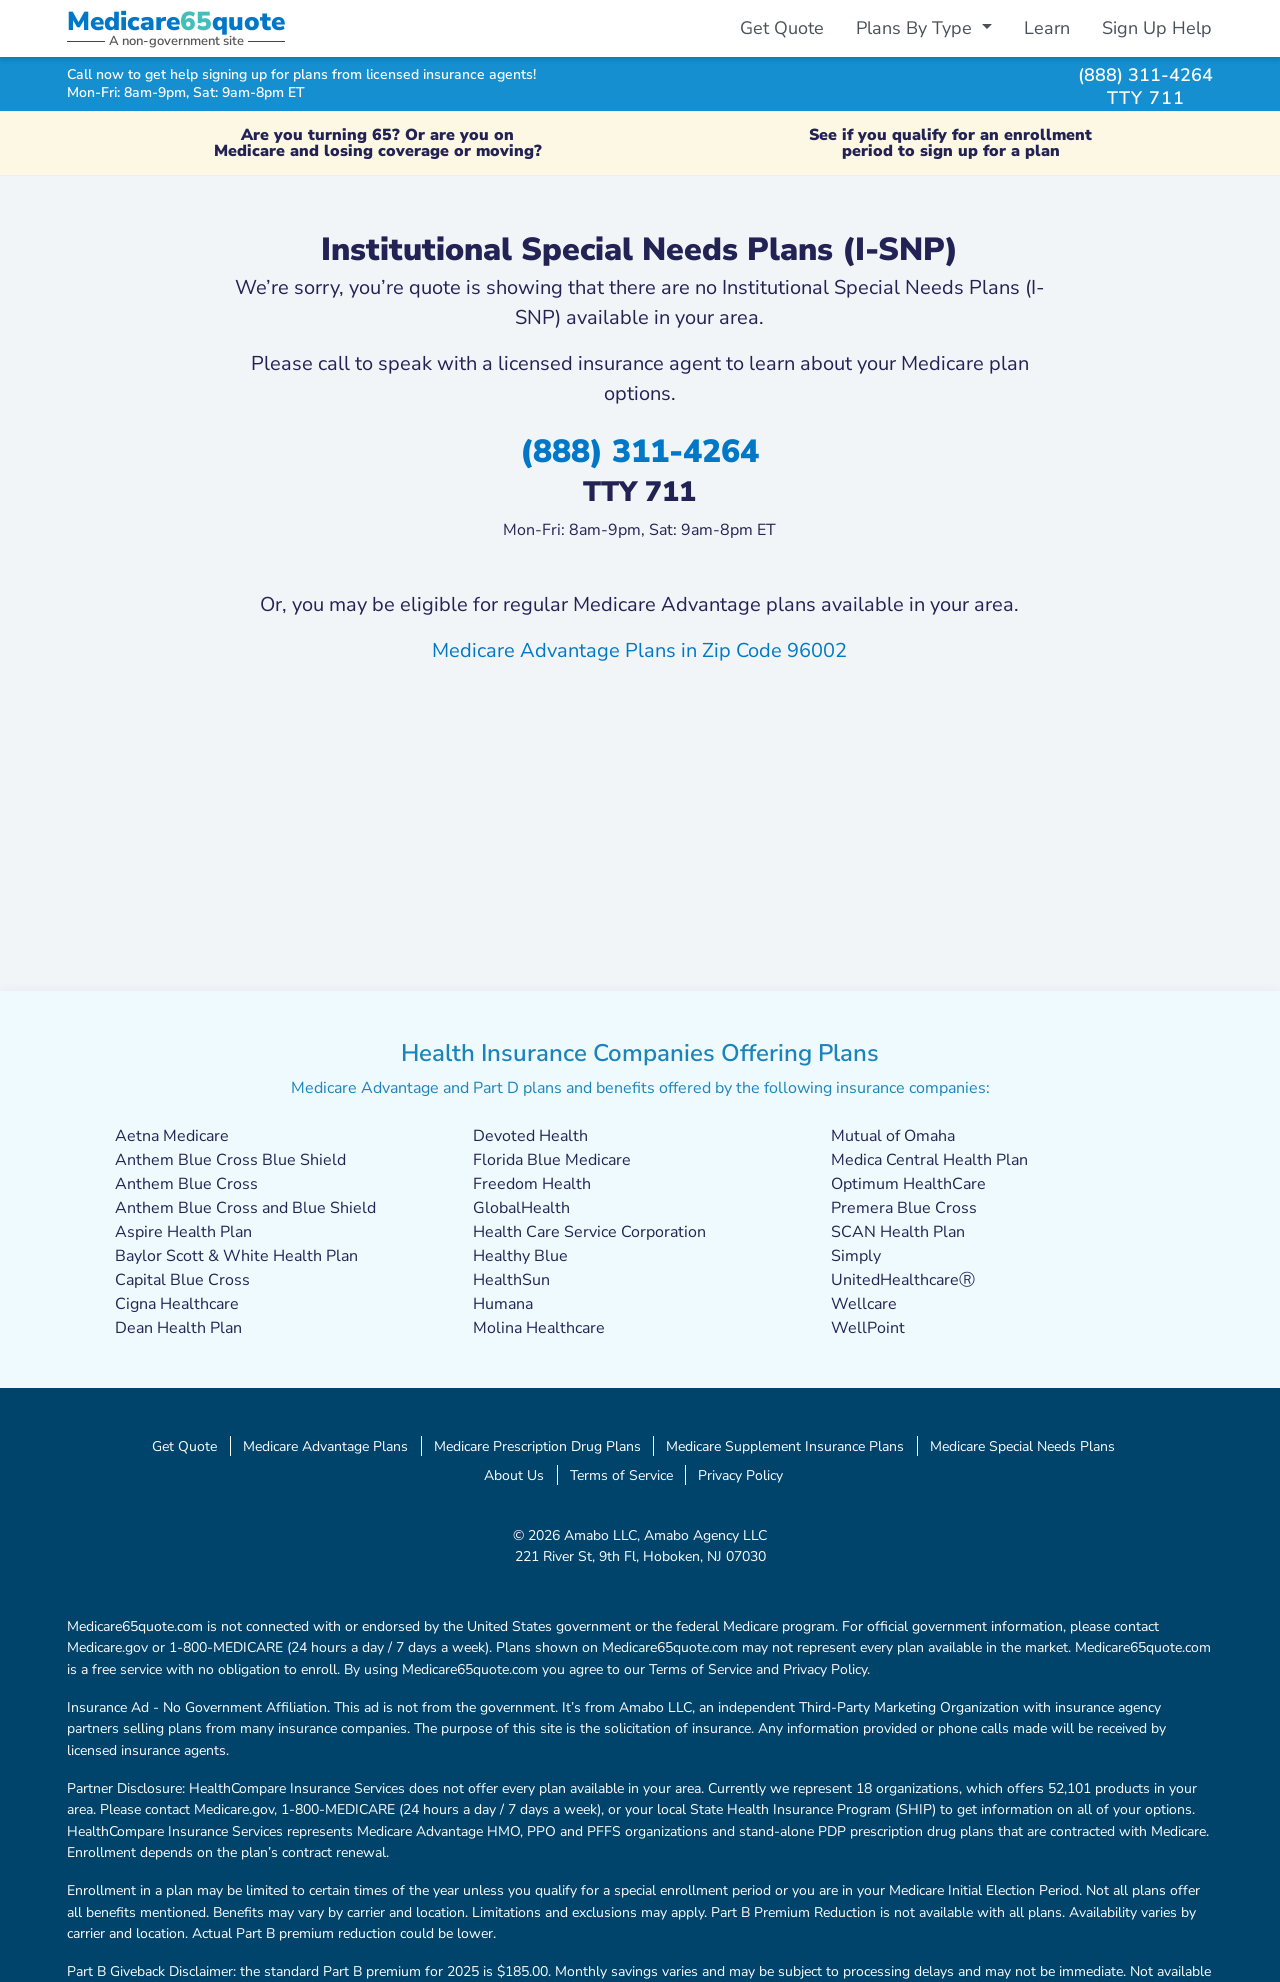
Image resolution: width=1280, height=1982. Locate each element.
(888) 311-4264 (1145, 74)
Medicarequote (176, 21)
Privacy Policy (740, 1475)
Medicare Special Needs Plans (1022, 1446)
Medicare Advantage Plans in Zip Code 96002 (639, 650)
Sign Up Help (1157, 28)
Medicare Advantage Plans (325, 1446)
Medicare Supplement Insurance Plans (785, 1446)
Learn (1047, 28)
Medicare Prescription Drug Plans (537, 1446)
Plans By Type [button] (916, 28)
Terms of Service (621, 1475)
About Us (514, 1475)
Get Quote (782, 28)
